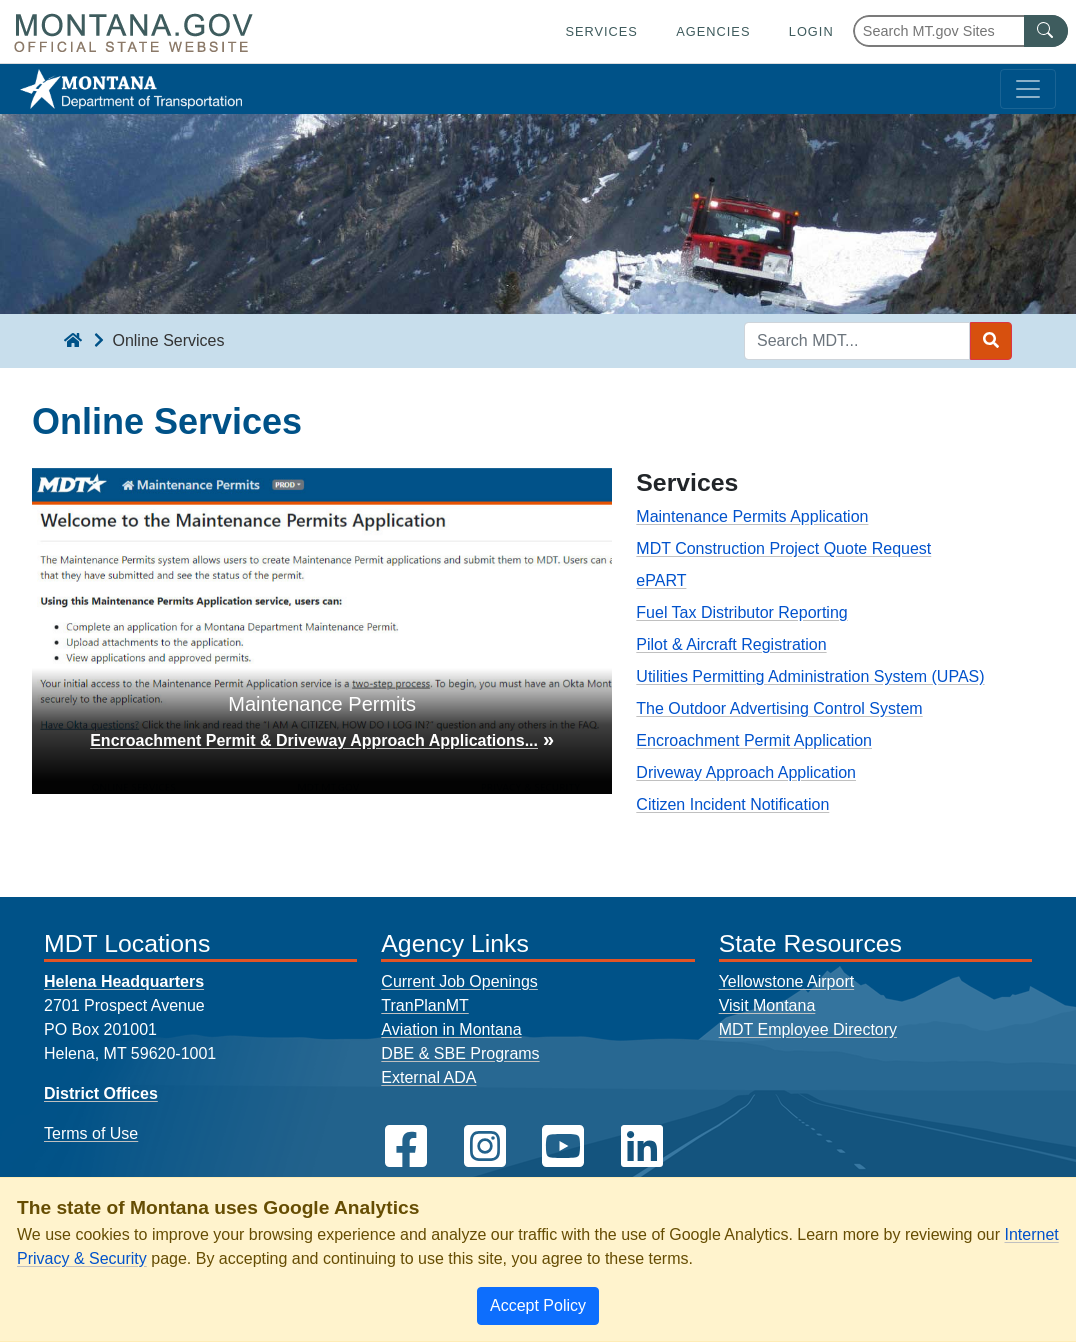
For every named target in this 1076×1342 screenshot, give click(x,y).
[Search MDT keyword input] (857, 341)
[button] (75, 631)
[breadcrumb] (73, 341)
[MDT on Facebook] (406, 1146)
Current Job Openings (459, 981)
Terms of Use (91, 1133)
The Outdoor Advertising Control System (779, 708)
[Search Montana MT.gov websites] (960, 31)
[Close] (538, 1306)
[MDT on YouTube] (563, 1146)
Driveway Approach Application (746, 772)
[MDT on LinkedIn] (642, 1146)
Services (601, 31)
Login (811, 31)
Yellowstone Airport (787, 981)
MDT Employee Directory (808, 1029)
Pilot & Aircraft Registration (731, 644)
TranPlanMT (424, 1005)
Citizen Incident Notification (732, 804)
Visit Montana (767, 1005)
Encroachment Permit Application (754, 740)
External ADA (428, 1077)
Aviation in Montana (451, 1029)
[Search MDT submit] (991, 341)
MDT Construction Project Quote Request (783, 548)
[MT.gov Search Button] (1046, 31)
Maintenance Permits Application (752, 516)
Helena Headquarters (124, 981)
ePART (661, 580)
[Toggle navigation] (1028, 89)
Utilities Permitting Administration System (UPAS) (810, 676)
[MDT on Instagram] (485, 1146)
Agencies (713, 31)
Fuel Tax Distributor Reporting (741, 612)
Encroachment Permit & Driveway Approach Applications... (314, 740)
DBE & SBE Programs (460, 1053)
